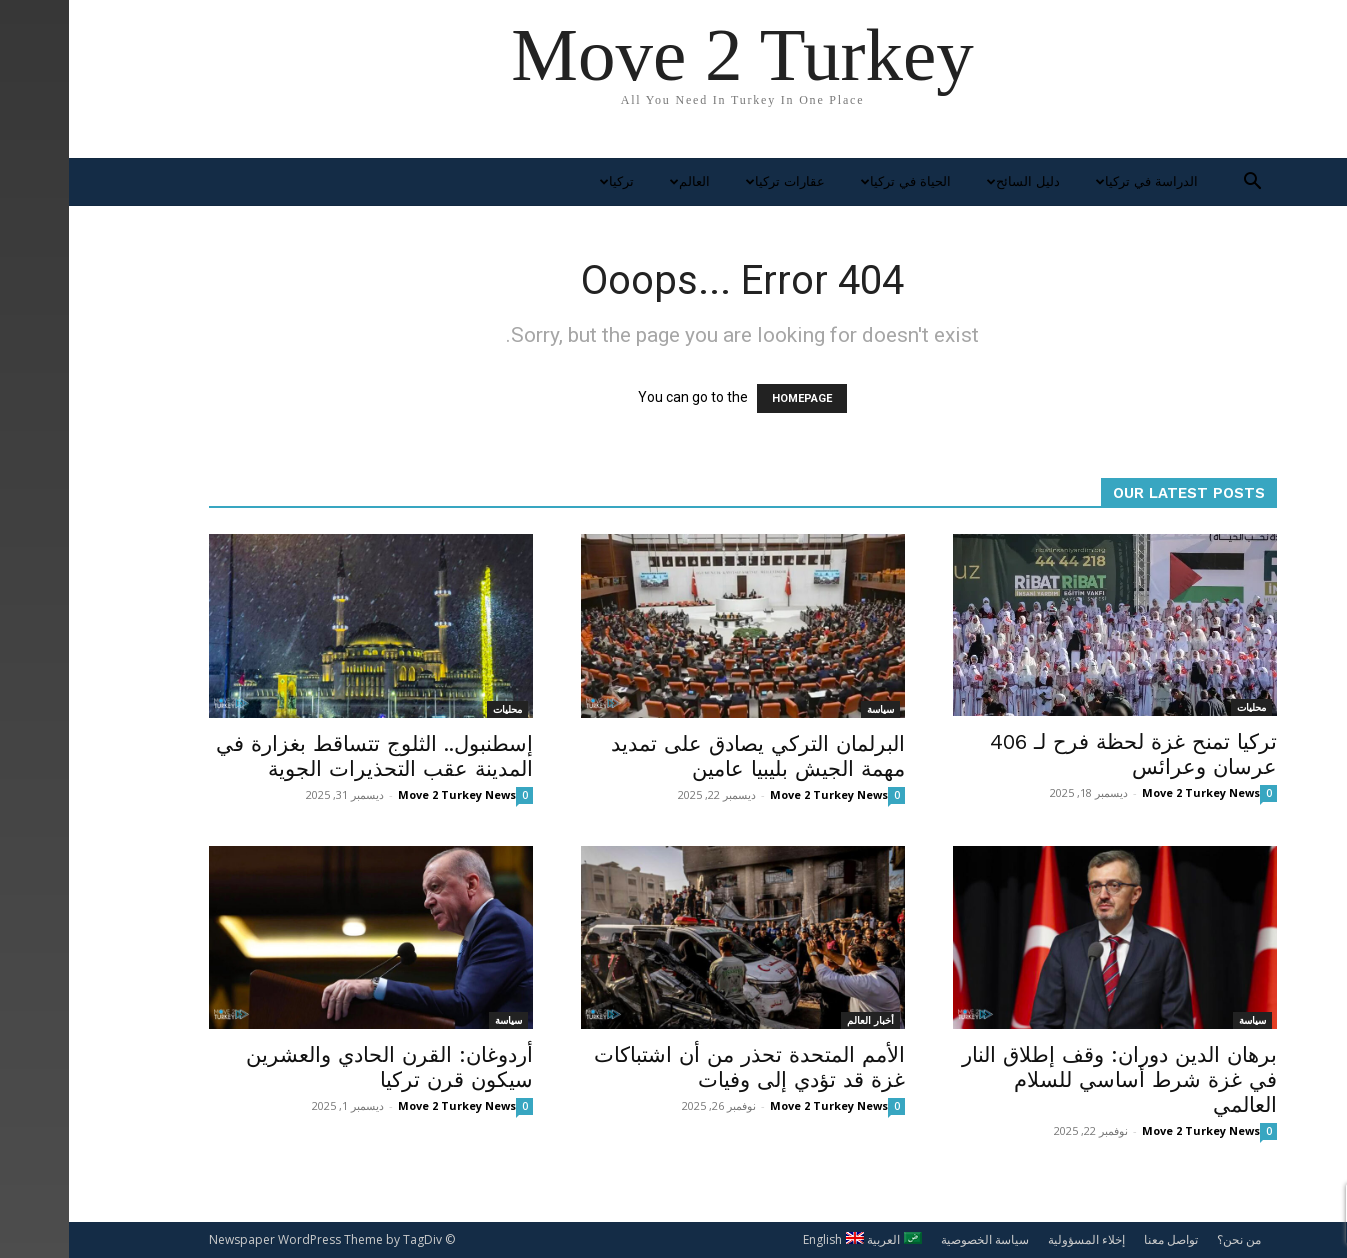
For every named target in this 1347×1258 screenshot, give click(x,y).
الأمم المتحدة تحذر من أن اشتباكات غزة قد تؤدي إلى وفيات (680, 1067)
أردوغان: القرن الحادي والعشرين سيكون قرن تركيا (320, 1067)
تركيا (545, 181)
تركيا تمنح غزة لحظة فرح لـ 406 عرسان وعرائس (1064, 754)
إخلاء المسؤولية (1017, 1239)
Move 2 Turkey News (388, 794)
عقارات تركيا (714, 181)
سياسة (811, 709)
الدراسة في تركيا (1075, 181)
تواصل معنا (1102, 1239)
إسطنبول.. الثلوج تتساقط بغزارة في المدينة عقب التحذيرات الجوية (305, 756)
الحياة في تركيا (834, 181)
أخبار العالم (801, 1020)
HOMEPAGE (733, 398)
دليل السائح (952, 181)
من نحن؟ (1170, 1239)
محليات (438, 709)
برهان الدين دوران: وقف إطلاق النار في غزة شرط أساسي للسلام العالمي (1050, 1079)
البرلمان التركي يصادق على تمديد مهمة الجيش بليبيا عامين (689, 756)
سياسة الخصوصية (916, 1239)
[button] (1184, 183)
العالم (618, 181)
